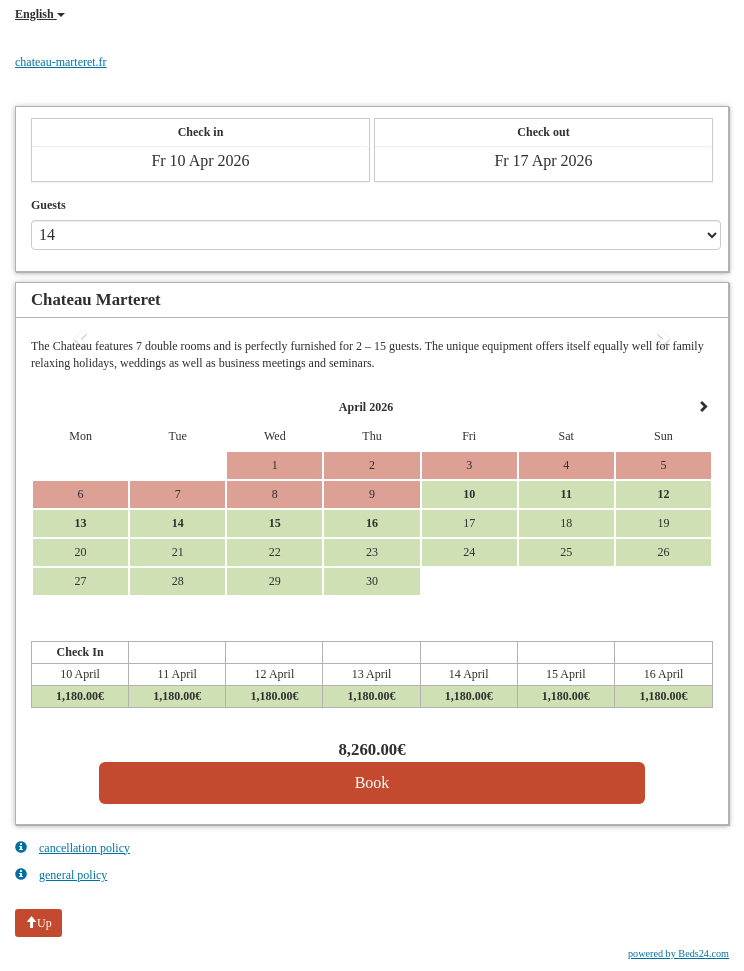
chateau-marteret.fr (61, 62)
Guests (48, 205)
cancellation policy (72, 847)
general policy (61, 874)
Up (38, 923)
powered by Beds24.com (678, 953)
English (40, 14)
